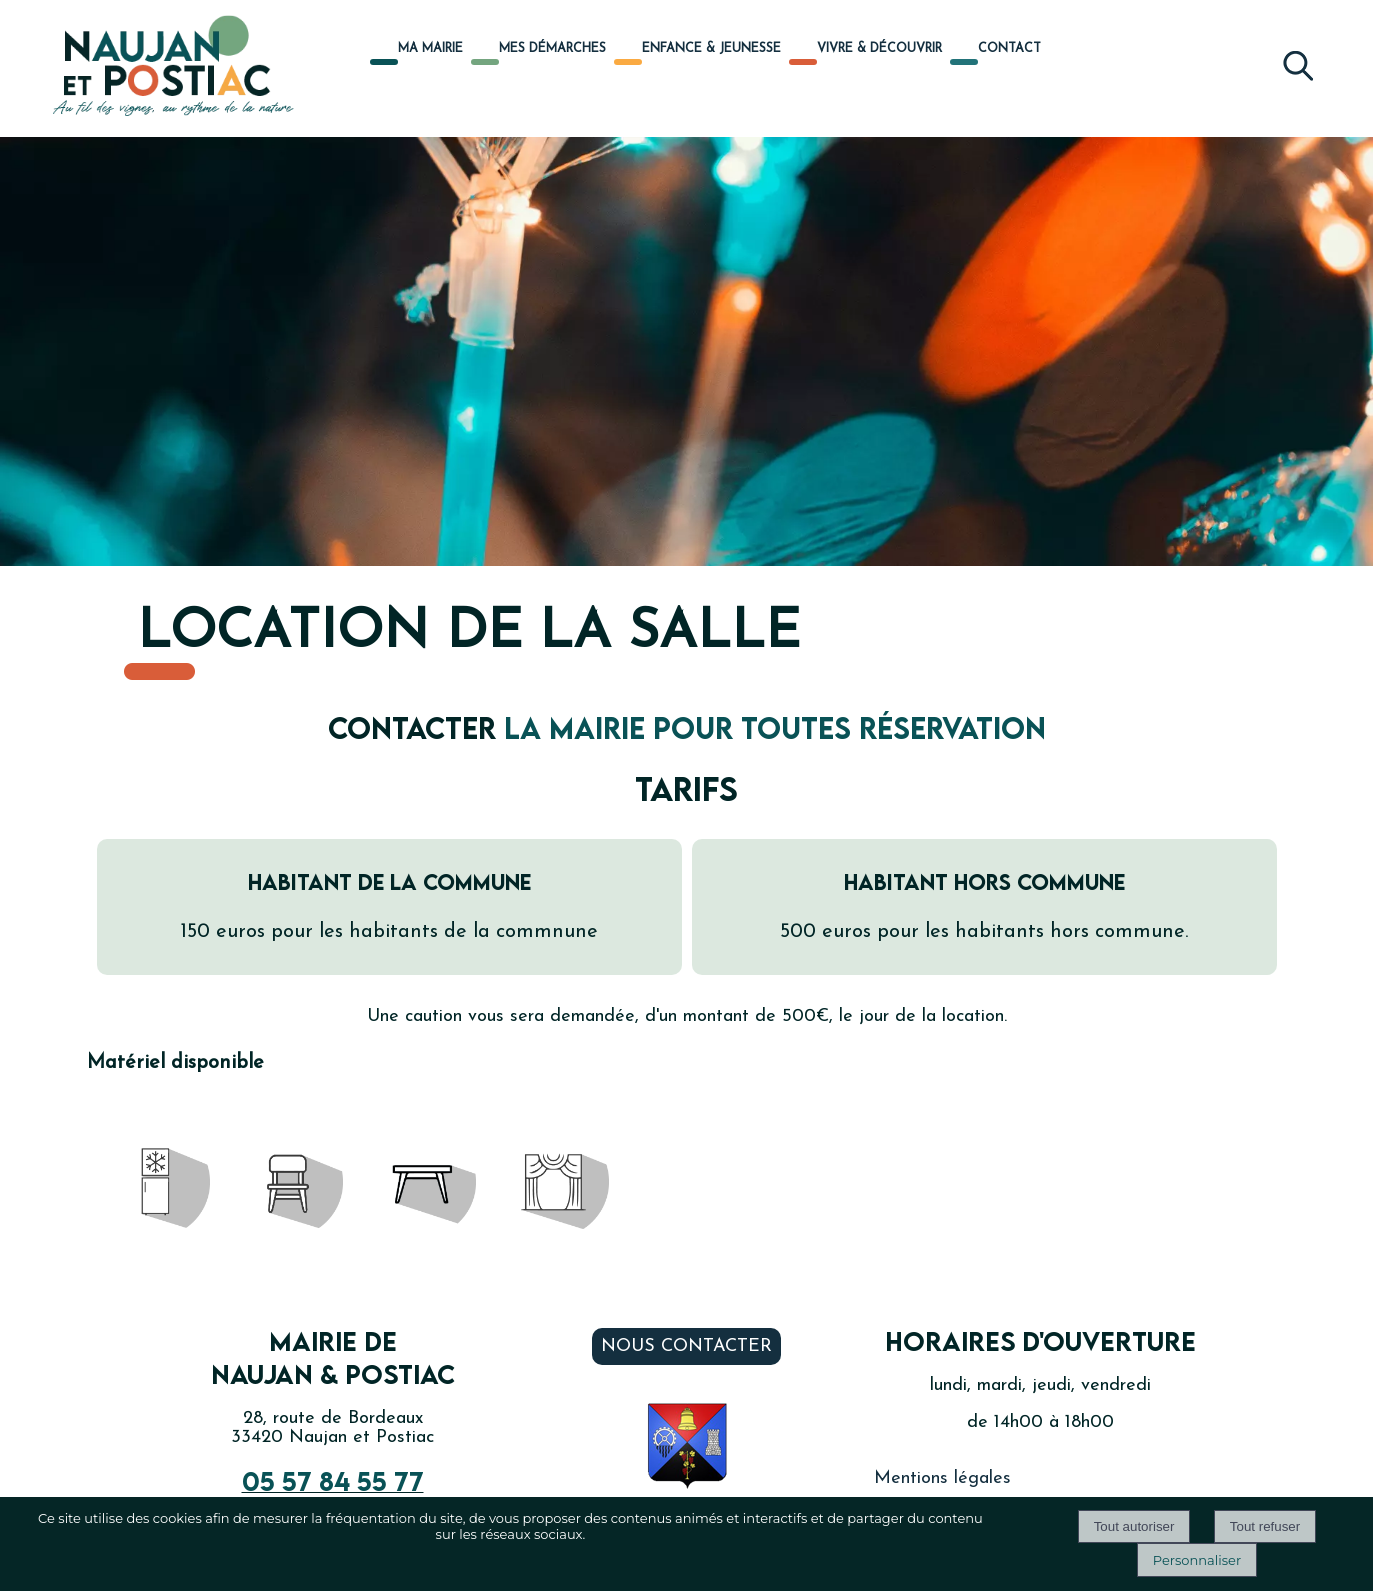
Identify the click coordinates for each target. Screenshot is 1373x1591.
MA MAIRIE (430, 49)
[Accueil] (151, 68)
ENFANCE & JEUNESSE (711, 49)
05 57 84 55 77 (333, 1481)
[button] (1297, 61)
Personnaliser (1197, 1560)
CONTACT (1009, 49)
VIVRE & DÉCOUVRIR (879, 49)
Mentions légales (942, 1478)
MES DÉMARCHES (552, 49)
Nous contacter (686, 1346)
